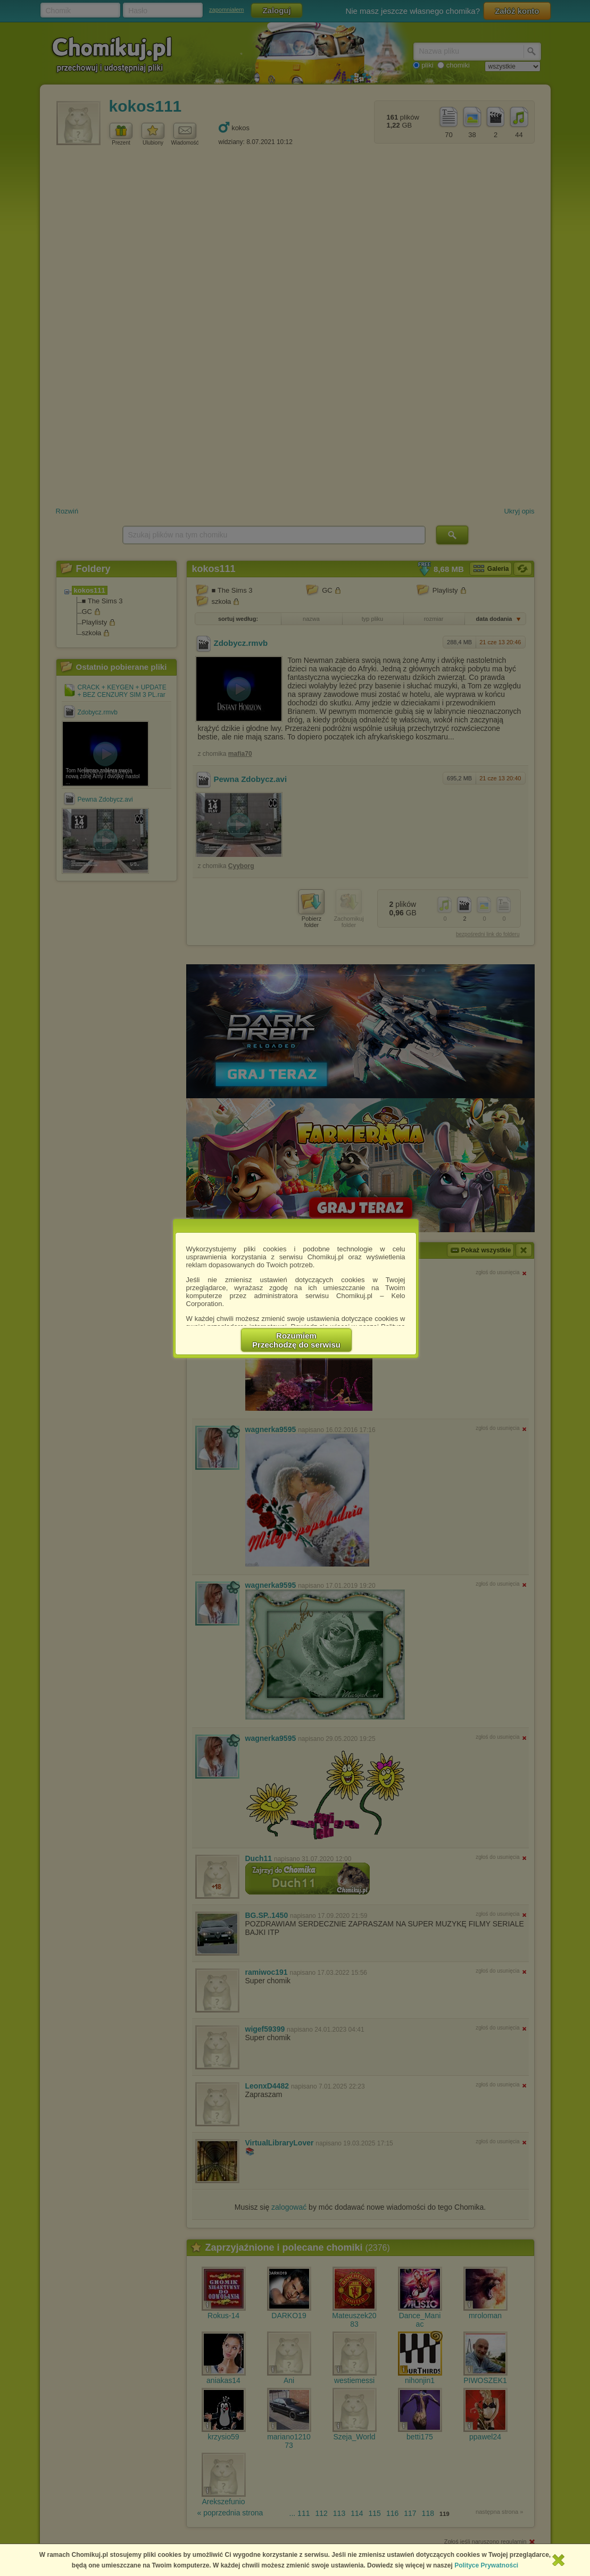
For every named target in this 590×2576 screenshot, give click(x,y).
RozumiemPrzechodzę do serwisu (296, 1340)
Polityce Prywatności (486, 2565)
